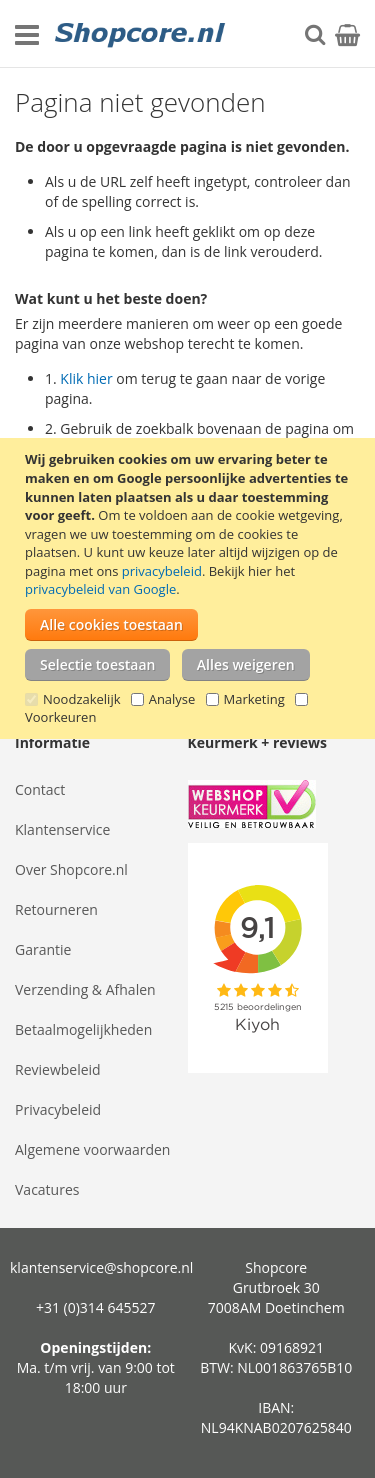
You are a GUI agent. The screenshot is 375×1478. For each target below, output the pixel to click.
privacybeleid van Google (100, 589)
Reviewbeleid (58, 1069)
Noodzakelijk (82, 699)
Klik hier (86, 378)
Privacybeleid (58, 1109)
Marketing (254, 699)
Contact (40, 789)
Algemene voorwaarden (92, 1149)
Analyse (172, 699)
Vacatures (47, 1189)
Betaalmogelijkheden (83, 1029)
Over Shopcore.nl (71, 869)
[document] (190, 588)
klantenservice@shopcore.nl (101, 1267)
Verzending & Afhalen (85, 989)
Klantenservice (62, 829)
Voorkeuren (60, 717)
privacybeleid (162, 571)
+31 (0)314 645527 (96, 1307)
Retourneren (56, 909)
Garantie (43, 949)
